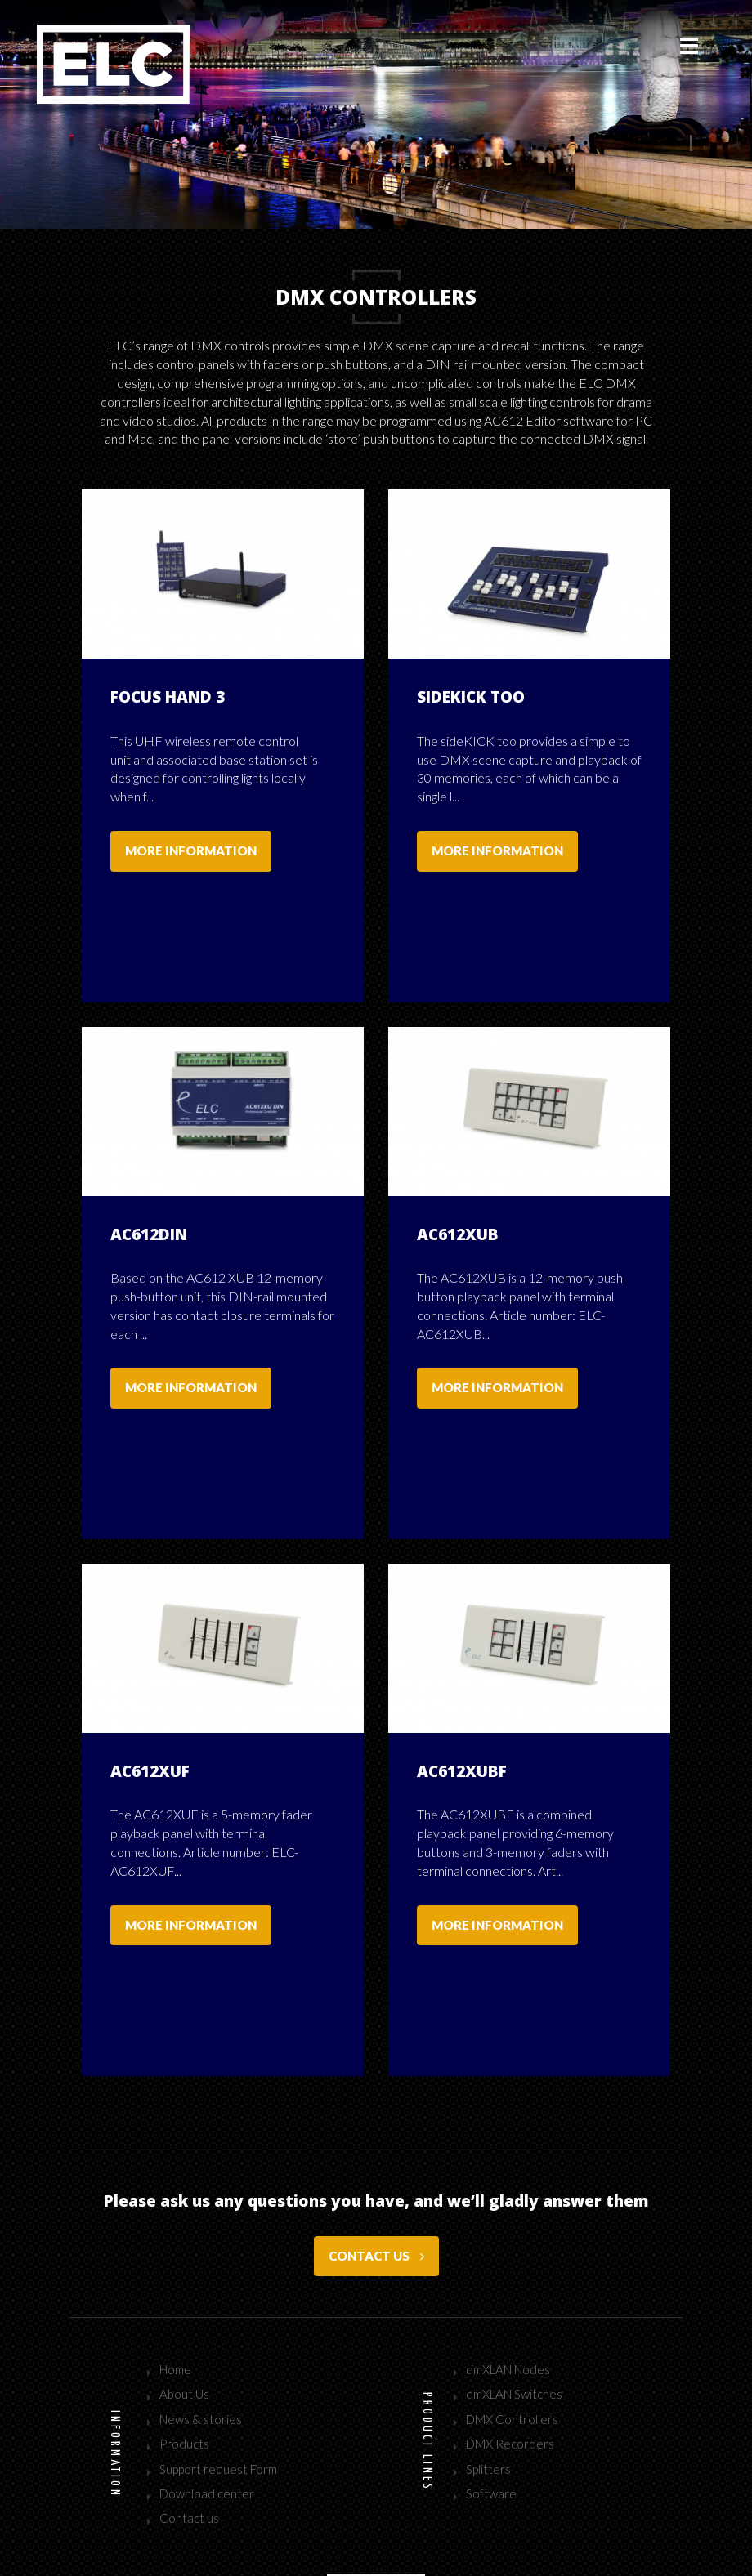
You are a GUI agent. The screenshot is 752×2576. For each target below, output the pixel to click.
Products (184, 2370)
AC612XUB (458, 1210)
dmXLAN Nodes (508, 2295)
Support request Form (218, 2395)
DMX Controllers (512, 2345)
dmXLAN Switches (514, 2320)
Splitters (488, 2395)
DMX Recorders (510, 2370)
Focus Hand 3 (167, 697)
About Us (184, 2320)
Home (175, 2295)
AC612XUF (150, 1722)
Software (491, 2420)
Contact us (376, 2182)
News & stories (200, 2345)
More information (191, 850)
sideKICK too (471, 697)
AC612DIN (148, 1210)
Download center (206, 2420)
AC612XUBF (462, 1722)
